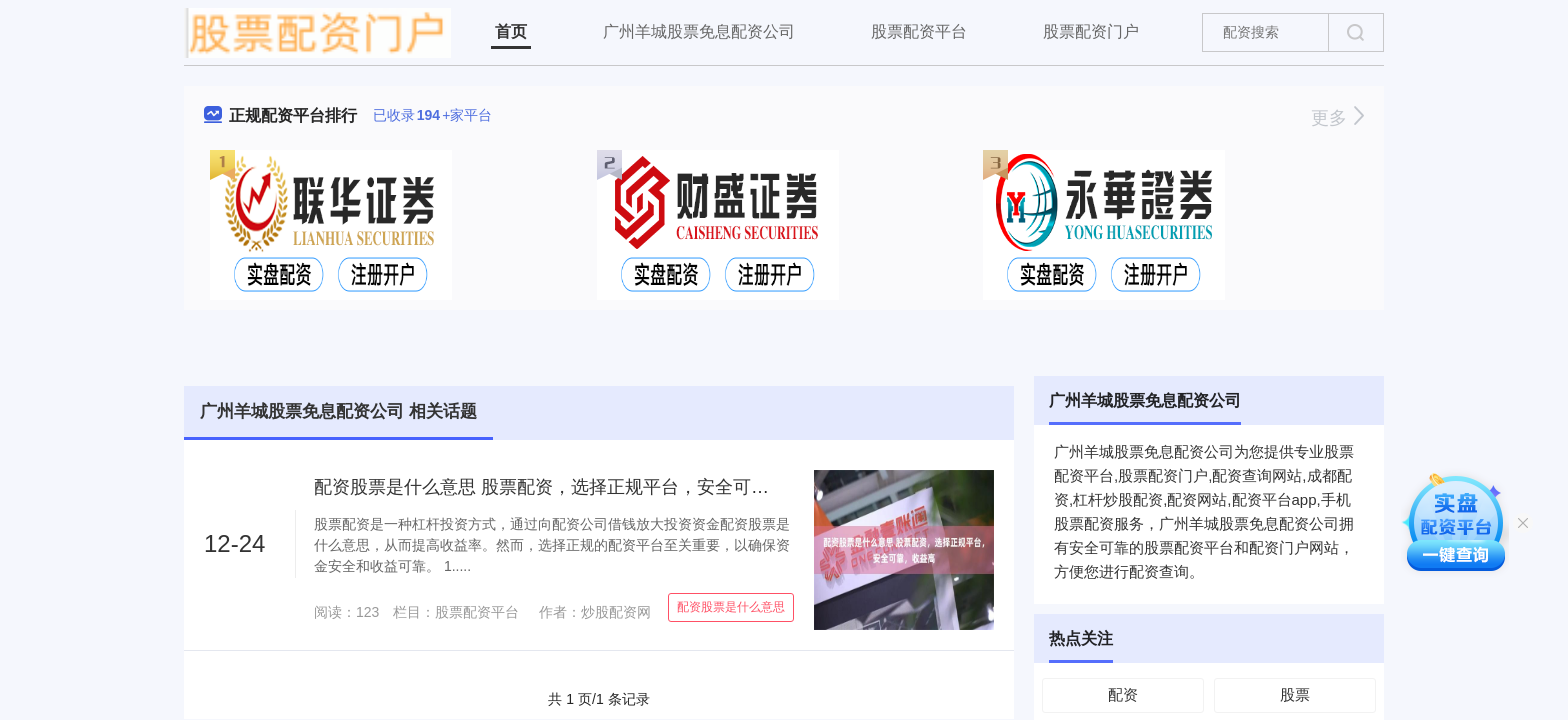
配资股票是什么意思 (731, 607)
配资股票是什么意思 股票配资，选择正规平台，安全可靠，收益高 (577, 487)
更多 (1337, 118)
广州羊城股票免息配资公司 (699, 31)
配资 (1123, 694)
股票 (1295, 694)
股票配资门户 (1091, 31)
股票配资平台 (919, 31)
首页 (511, 31)
